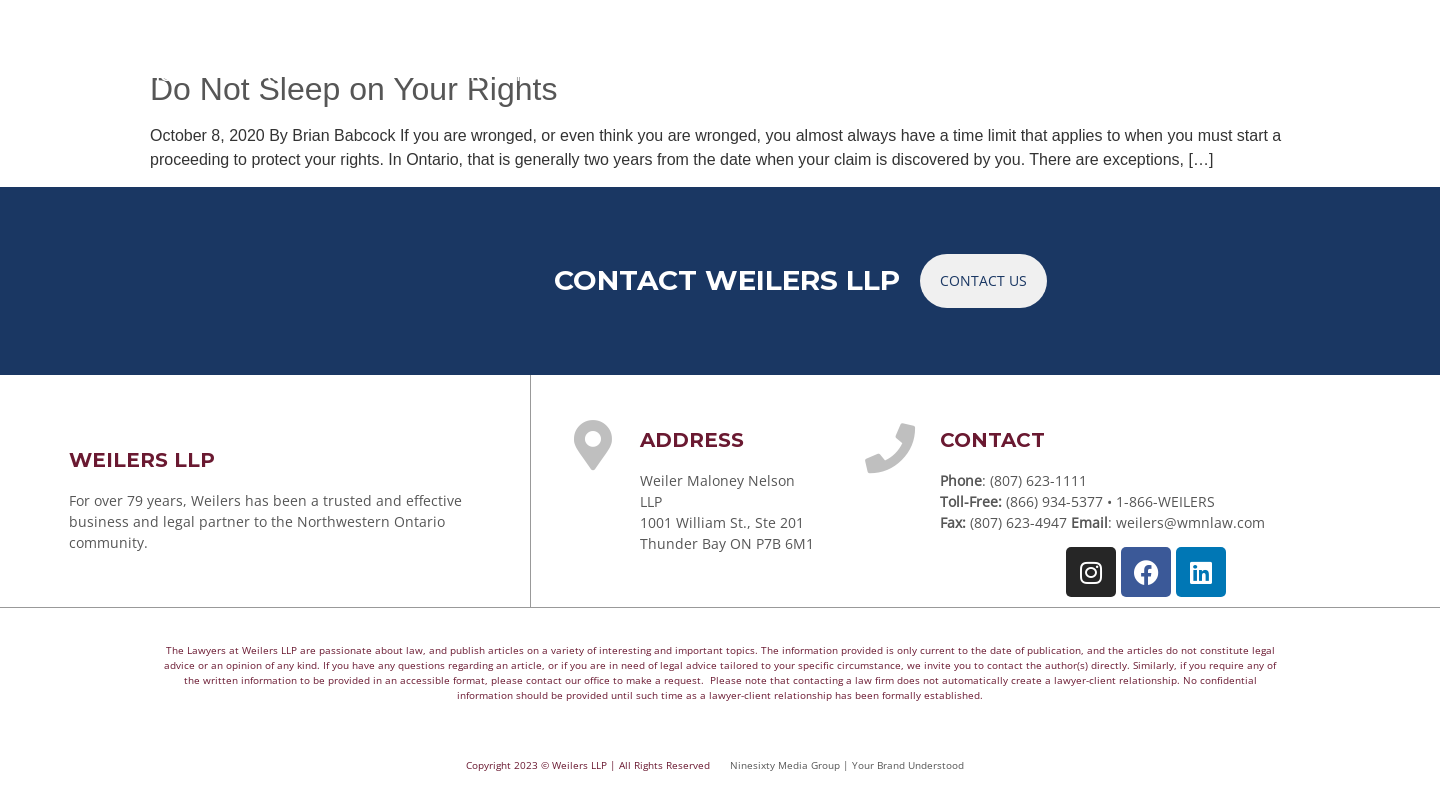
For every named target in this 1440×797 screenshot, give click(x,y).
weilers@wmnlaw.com (1190, 522)
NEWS (1028, 74)
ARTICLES (926, 74)
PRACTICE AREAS (317, 74)
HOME (173, 74)
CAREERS (1130, 74)
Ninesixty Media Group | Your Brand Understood (847, 765)
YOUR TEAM (493, 74)
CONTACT (1245, 74)
